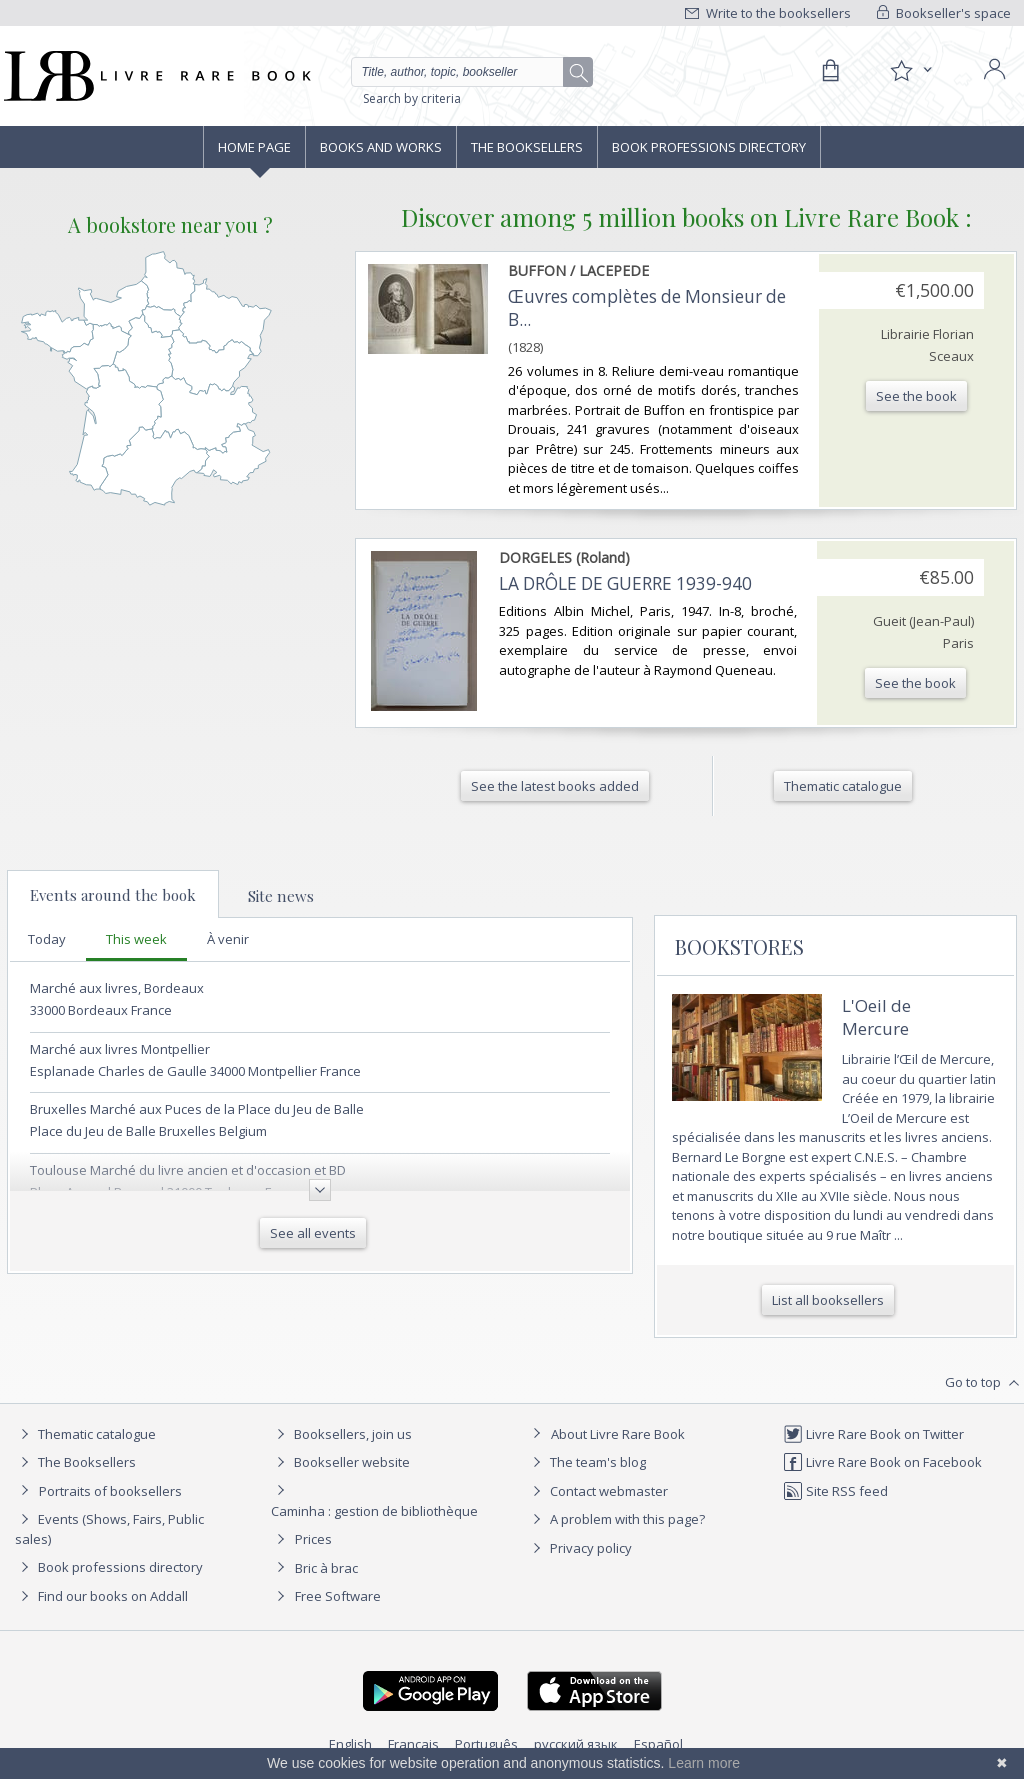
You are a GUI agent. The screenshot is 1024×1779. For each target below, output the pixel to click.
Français (413, 1744)
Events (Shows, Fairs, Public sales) (109, 1528)
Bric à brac (326, 1568)
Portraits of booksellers (110, 1491)
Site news (281, 896)
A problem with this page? (616, 1519)
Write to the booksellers (768, 13)
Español (658, 1744)
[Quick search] (466, 72)
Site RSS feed (835, 1491)
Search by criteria (412, 98)
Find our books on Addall (101, 1596)
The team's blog (586, 1462)
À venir (228, 939)
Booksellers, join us (341, 1434)
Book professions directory (709, 147)
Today (47, 939)
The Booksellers (527, 147)
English (350, 1744)
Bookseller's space (944, 13)
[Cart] (830, 71)
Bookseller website (340, 1462)
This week (136, 939)
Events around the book (113, 895)
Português (486, 1744)
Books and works (381, 147)
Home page (254, 147)
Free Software (338, 1596)
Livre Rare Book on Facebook (882, 1462)
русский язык (576, 1744)
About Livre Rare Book (618, 1434)
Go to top (984, 1383)
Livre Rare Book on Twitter (873, 1434)
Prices (313, 1539)
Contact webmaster (597, 1491)
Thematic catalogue (85, 1434)
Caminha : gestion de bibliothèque (374, 1511)
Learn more (704, 1763)
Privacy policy (579, 1548)
